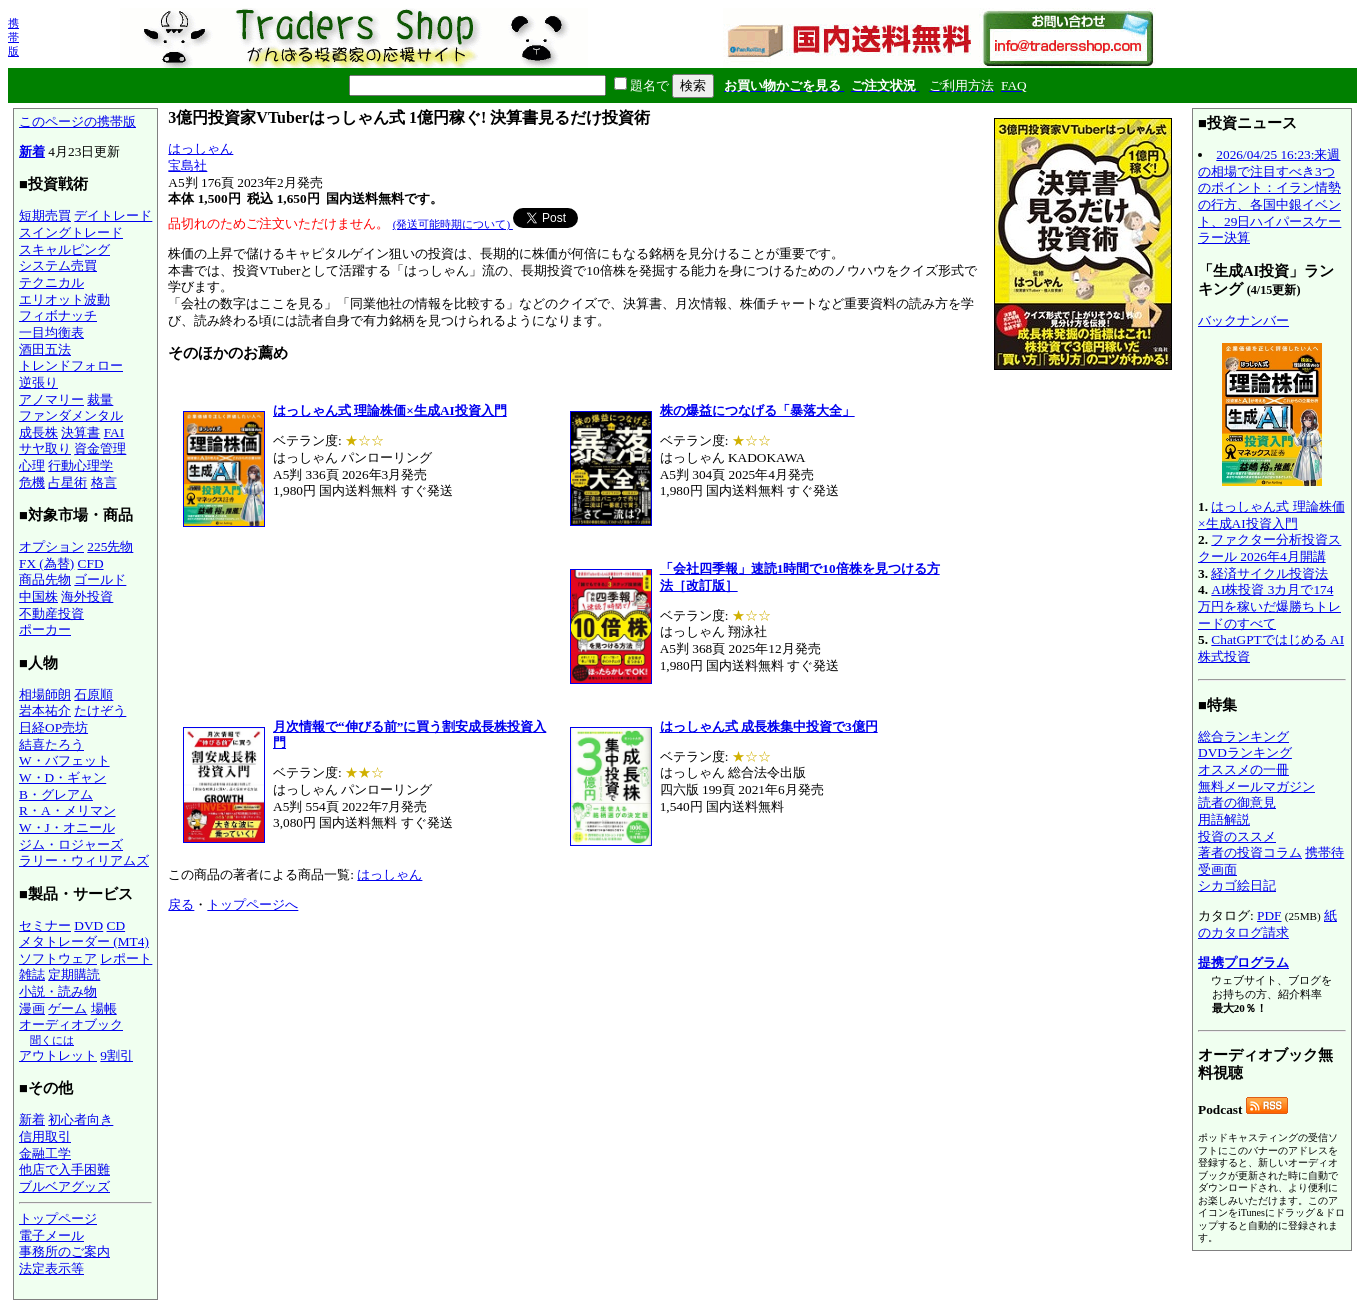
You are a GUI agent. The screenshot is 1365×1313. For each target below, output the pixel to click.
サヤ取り (45, 448)
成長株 (38, 432)
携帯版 (13, 37)
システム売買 (58, 265)
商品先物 (45, 579)
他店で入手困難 (64, 1169)
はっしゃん (200, 148)
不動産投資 (51, 613)
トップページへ (252, 904)
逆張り (38, 382)
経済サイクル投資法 (1269, 573)
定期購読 (74, 974)
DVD (88, 925)
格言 (104, 482)
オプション (51, 546)
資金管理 (100, 448)
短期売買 (45, 215)
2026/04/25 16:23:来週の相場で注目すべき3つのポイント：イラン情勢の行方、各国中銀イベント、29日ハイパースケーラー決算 (1269, 196)
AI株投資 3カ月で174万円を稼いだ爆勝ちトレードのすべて (1269, 606)
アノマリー (51, 399)
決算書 (80, 432)
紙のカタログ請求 (1267, 924)
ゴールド (100, 579)
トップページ (58, 1218)
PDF (1269, 915)
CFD (91, 563)
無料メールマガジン (1256, 786)
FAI (114, 432)
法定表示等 (51, 1268)
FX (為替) (46, 563)
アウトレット (58, 1055)
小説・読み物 (58, 991)
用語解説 (1224, 819)
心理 (32, 465)
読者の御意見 (1237, 802)
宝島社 (187, 165)
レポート (126, 958)
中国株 (38, 596)
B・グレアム (56, 794)
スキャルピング (64, 249)
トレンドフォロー (71, 365)
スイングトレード (71, 232)
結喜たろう (51, 744)
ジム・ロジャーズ (71, 844)
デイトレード (113, 215)
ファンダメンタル (71, 415)
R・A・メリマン (67, 810)
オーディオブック (71, 1024)
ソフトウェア (58, 958)
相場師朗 (45, 694)
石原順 (93, 694)
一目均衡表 (51, 332)
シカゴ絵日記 (1237, 885)
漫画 (32, 1008)
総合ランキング (1243, 736)
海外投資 (87, 596)
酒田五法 (45, 349)
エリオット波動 (64, 299)
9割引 (116, 1055)
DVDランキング (1245, 752)
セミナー (45, 925)
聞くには (52, 1040)
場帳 (104, 1008)
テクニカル (51, 282)
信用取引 (45, 1136)
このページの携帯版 (77, 121)
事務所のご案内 (64, 1251)
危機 (32, 482)
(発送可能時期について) (453, 224)
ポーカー (45, 629)
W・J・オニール (67, 827)
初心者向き (80, 1119)
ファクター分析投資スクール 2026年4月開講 (1269, 548)
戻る (181, 904)
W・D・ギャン (62, 777)
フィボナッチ (58, 315)
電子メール (51, 1235)
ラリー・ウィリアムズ (84, 860)
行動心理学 (80, 465)
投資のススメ (1237, 836)
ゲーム (67, 1008)
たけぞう (100, 710)
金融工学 (45, 1153)
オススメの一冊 (1243, 769)
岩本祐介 (45, 710)
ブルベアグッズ (64, 1186)
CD (116, 925)
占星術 (67, 482)
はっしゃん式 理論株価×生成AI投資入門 (1271, 515)
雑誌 (32, 974)
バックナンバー (1243, 320)
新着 (32, 151)
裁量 (100, 399)
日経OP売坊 (53, 727)
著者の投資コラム (1250, 852)
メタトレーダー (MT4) (84, 941)
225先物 (110, 546)
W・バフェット (64, 760)
